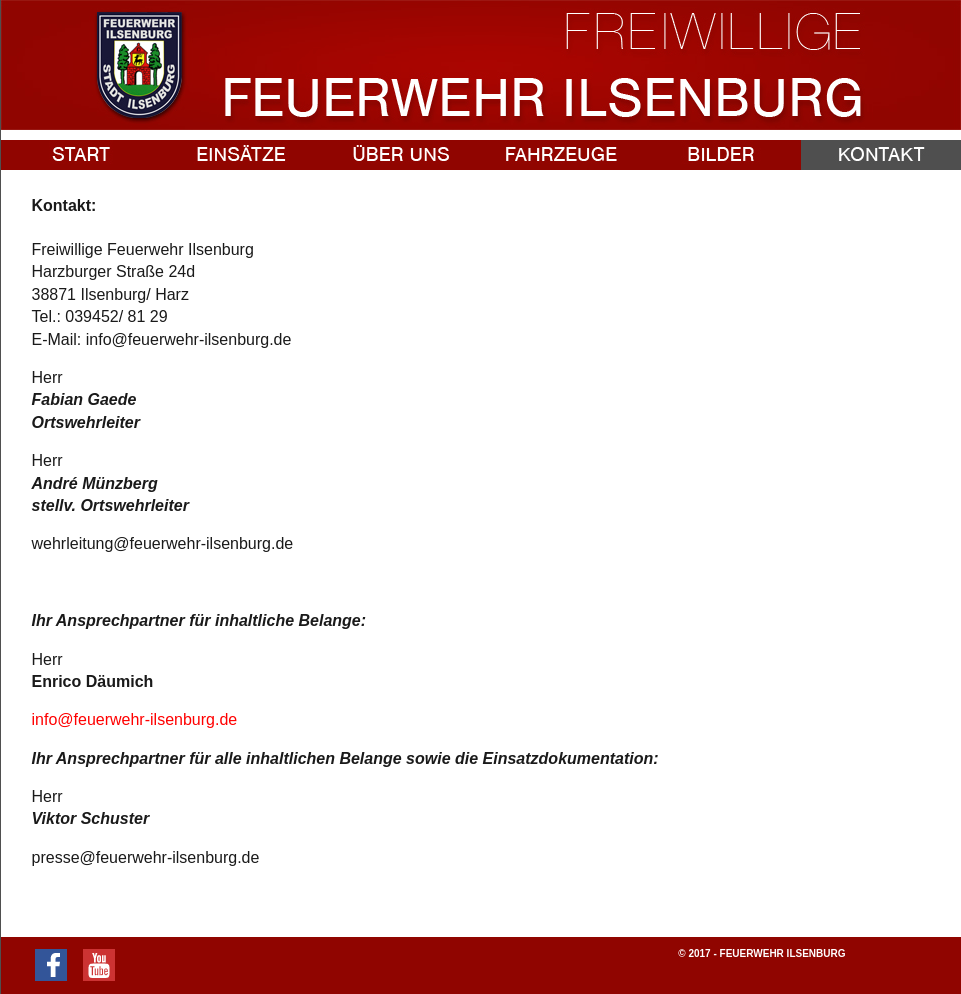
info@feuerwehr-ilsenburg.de (135, 719)
